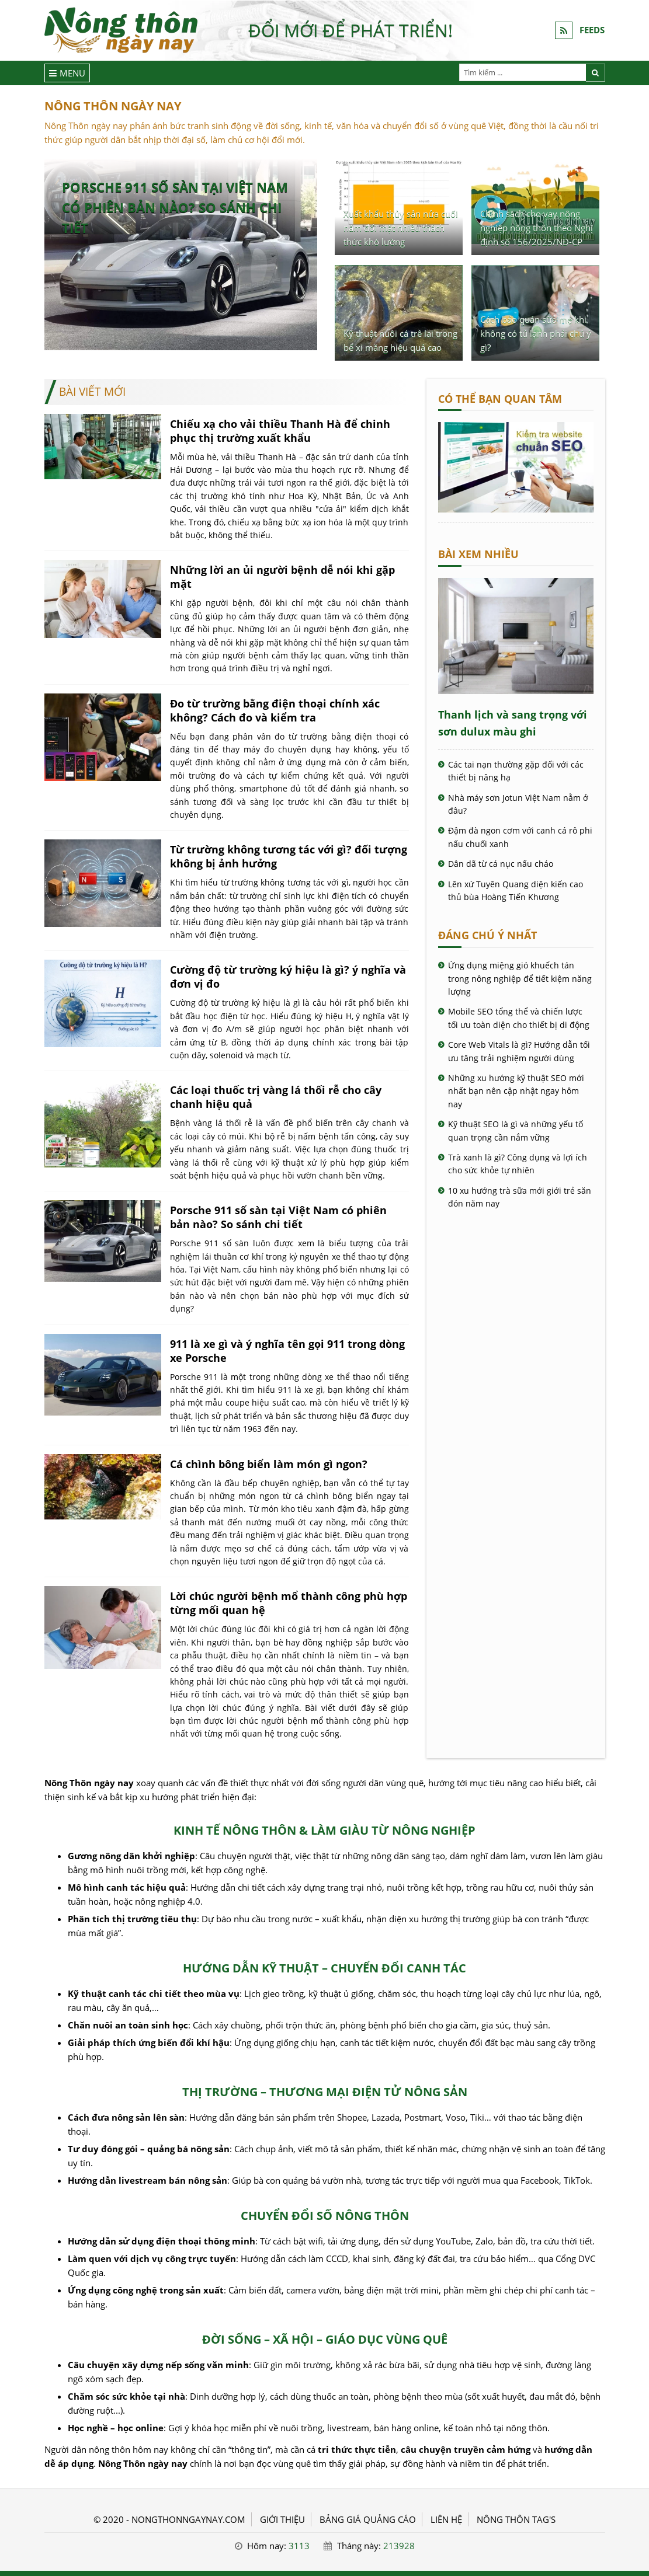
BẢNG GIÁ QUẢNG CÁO (368, 2519)
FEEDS (592, 30)
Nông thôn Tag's (516, 2519)
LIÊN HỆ (446, 2519)
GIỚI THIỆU (282, 2519)
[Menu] (67, 73)
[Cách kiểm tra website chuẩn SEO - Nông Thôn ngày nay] (516, 509)
